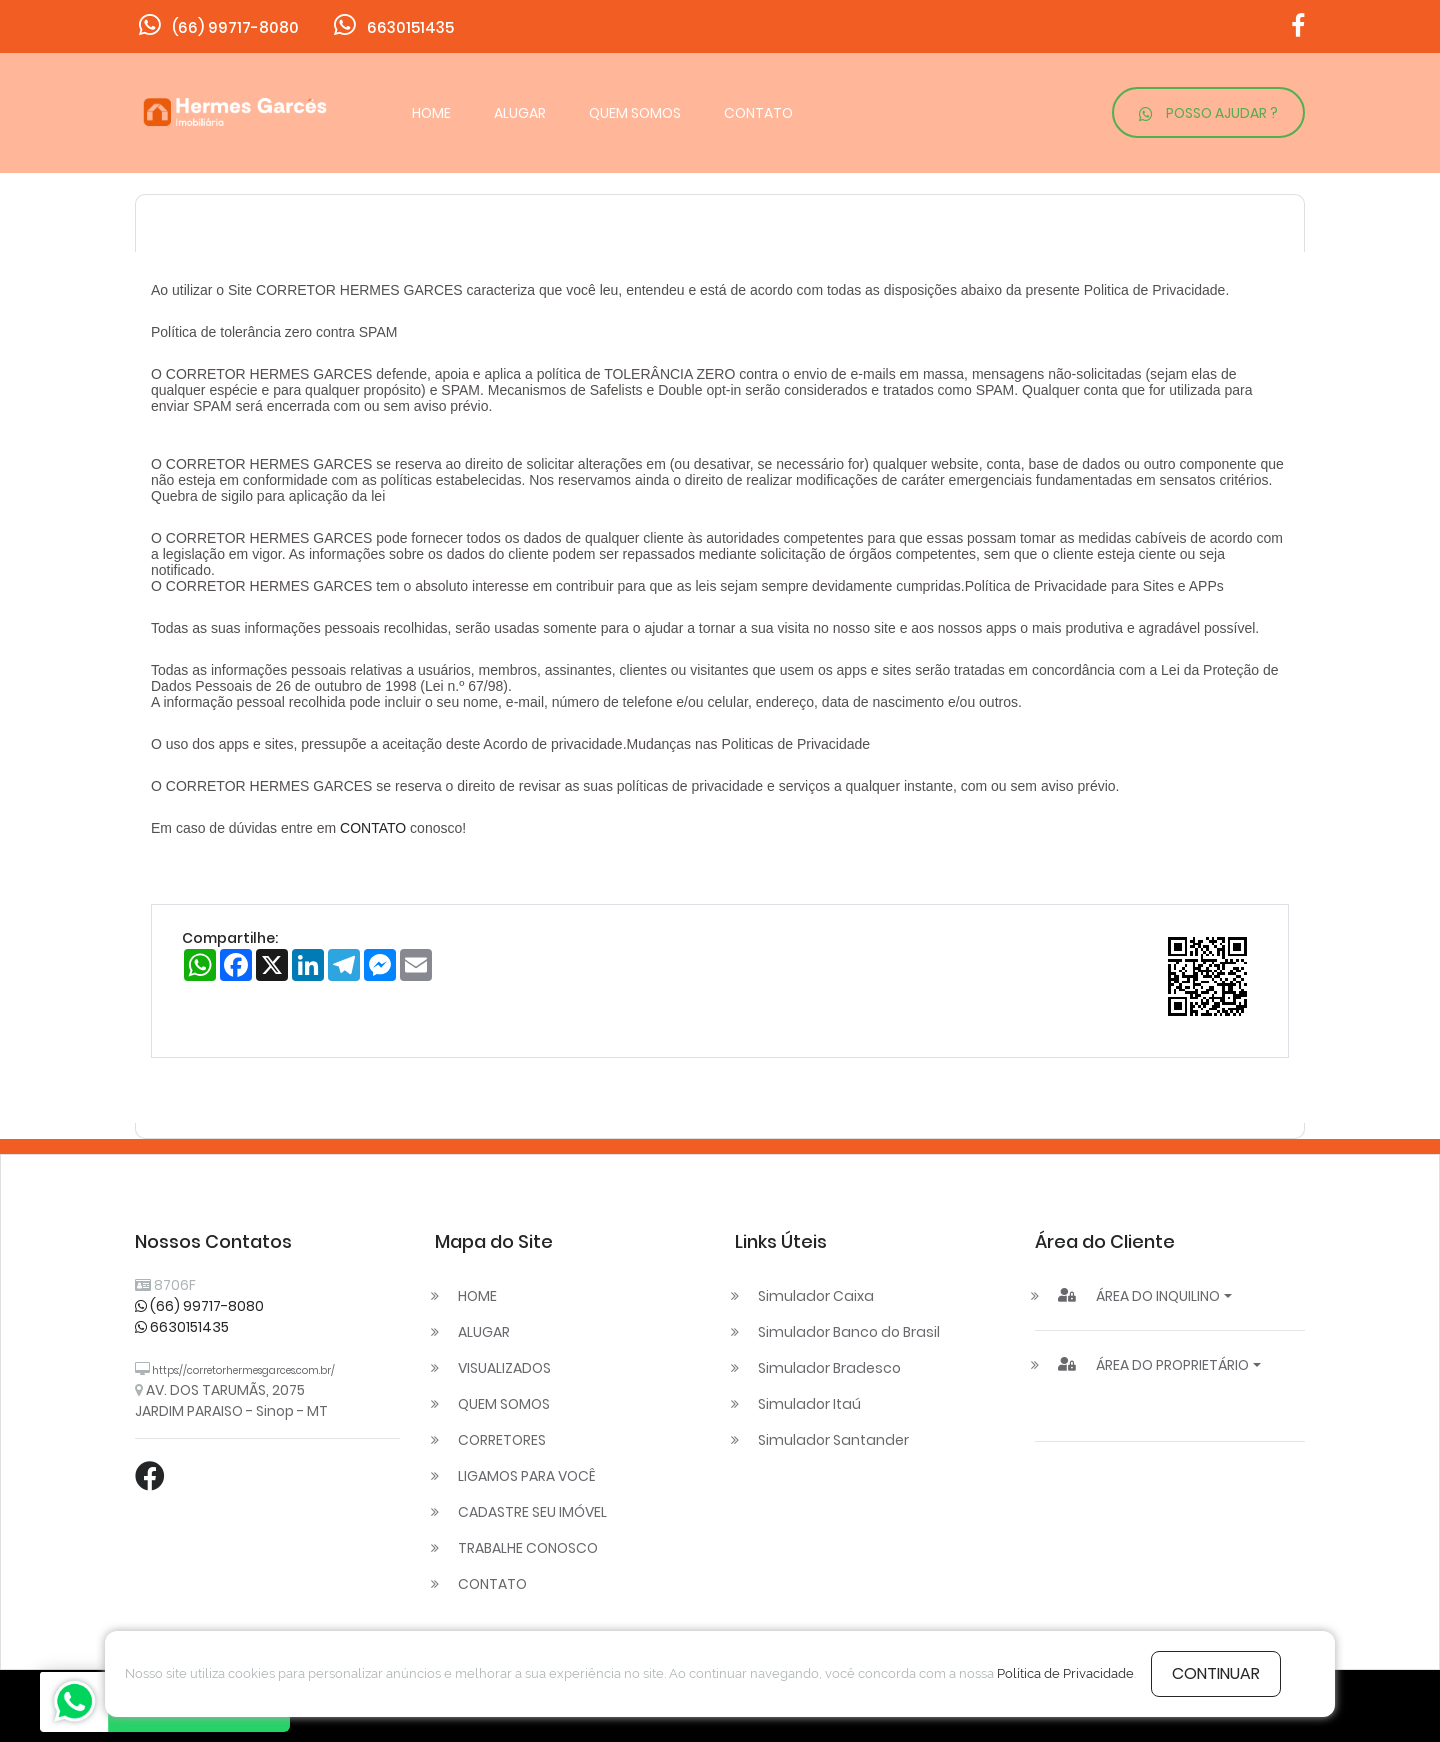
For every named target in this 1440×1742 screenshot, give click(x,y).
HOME (431, 113)
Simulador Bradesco (829, 1368)
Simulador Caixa (816, 1296)
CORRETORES (502, 1440)
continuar (1216, 1673)
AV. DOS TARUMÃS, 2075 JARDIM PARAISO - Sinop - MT (231, 1400)
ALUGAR (520, 113)
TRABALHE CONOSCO (528, 1548)
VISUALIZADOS (504, 1368)
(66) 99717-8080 (199, 1306)
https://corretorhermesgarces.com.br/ (242, 1370)
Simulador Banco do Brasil (849, 1332)
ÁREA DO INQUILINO (1139, 1296)
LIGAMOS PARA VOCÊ (526, 1476)
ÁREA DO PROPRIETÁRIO (1153, 1365)
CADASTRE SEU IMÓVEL (532, 1512)
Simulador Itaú (809, 1404)
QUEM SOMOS (635, 113)
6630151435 (182, 1327)
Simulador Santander (833, 1440)
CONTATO (758, 113)
